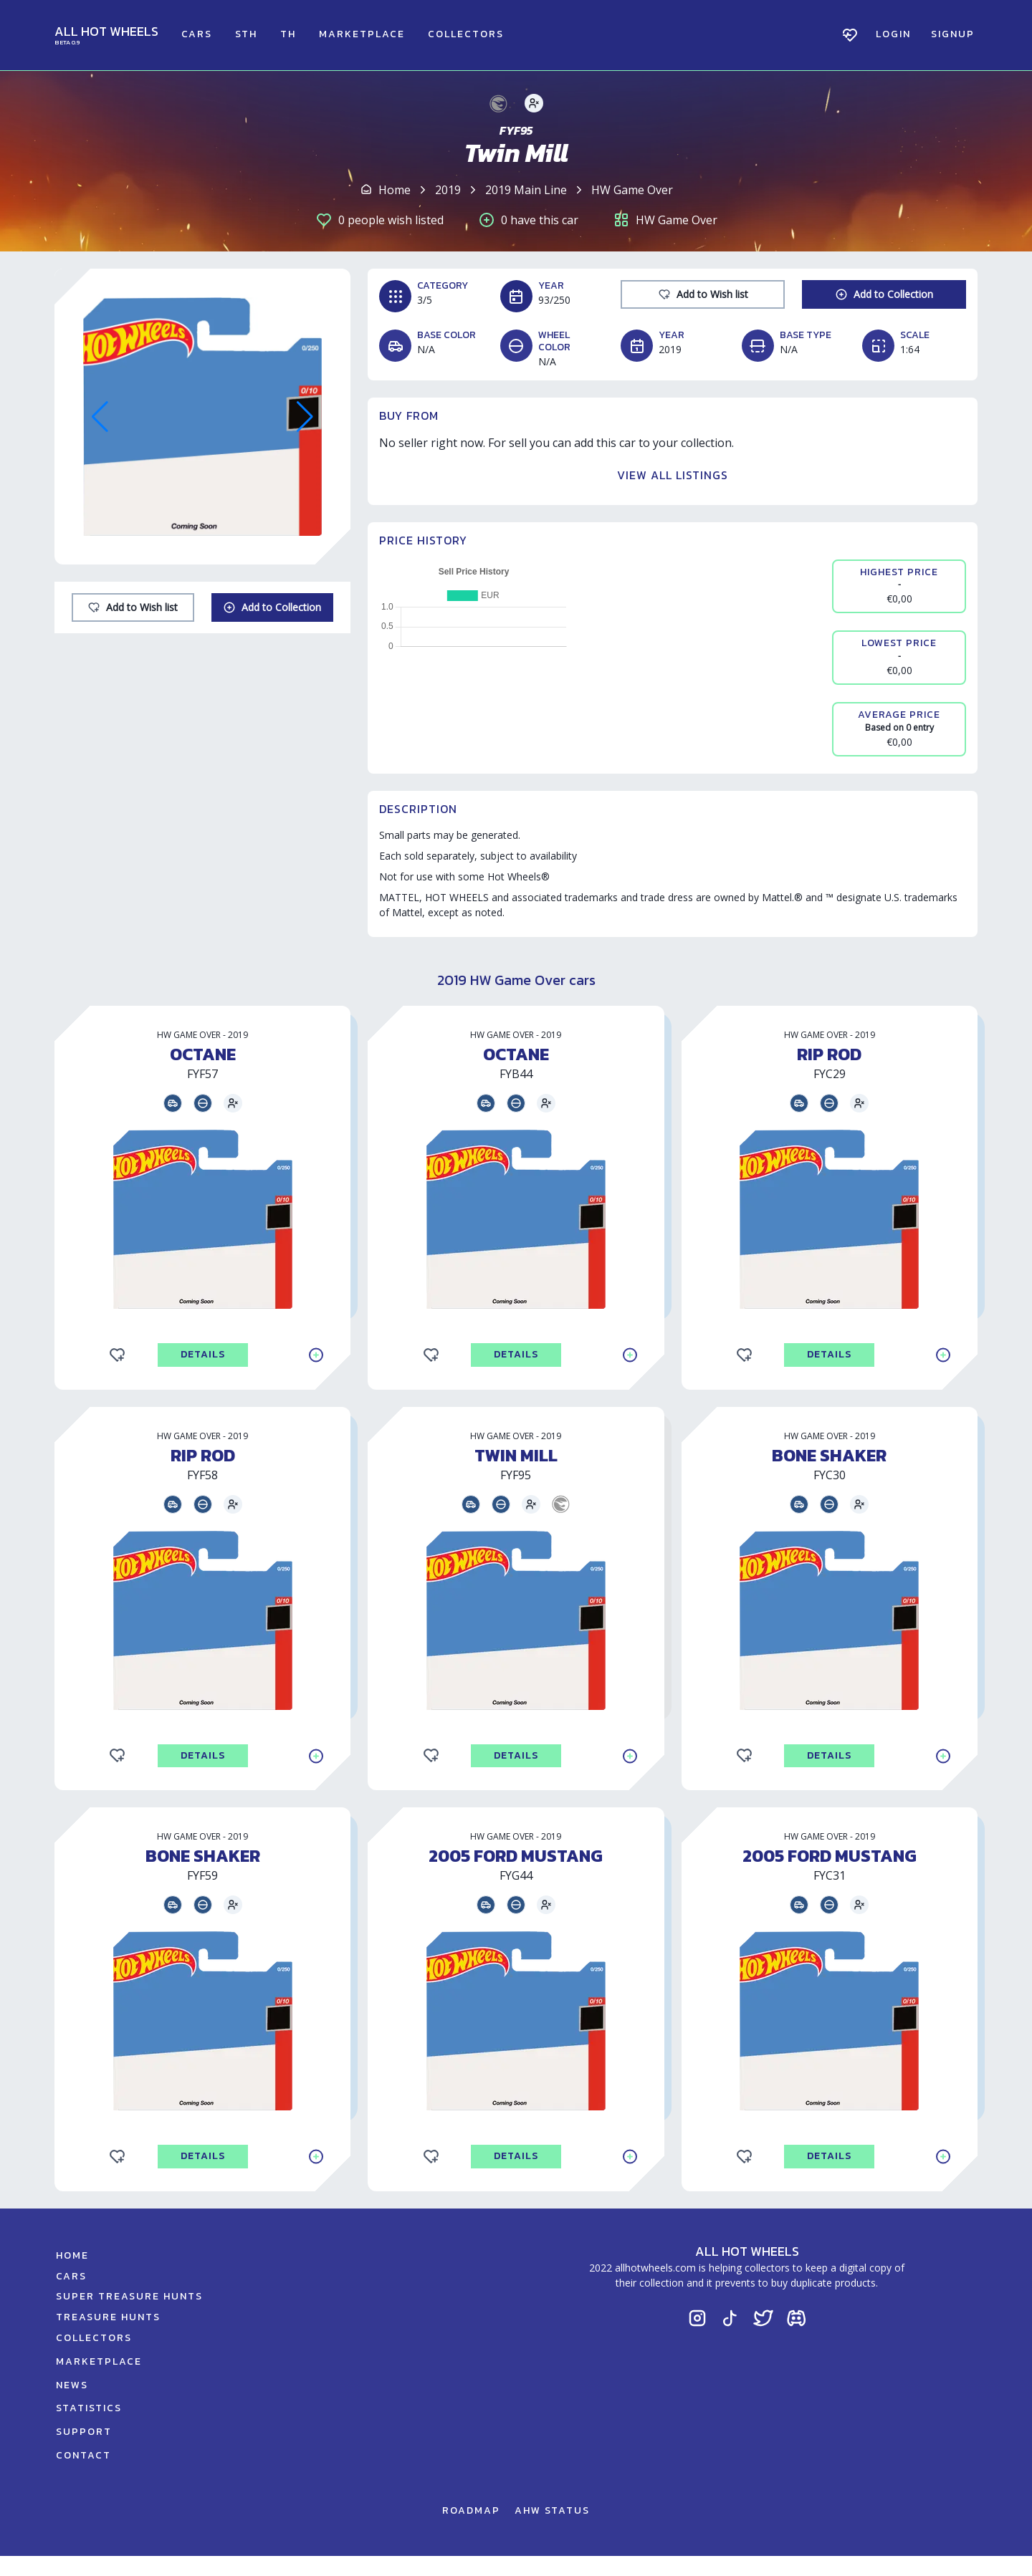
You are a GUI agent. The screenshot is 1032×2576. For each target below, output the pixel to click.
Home (394, 190)
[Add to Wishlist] (133, 607)
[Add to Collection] (272, 607)
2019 (448, 190)
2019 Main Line (526, 190)
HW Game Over (632, 190)
